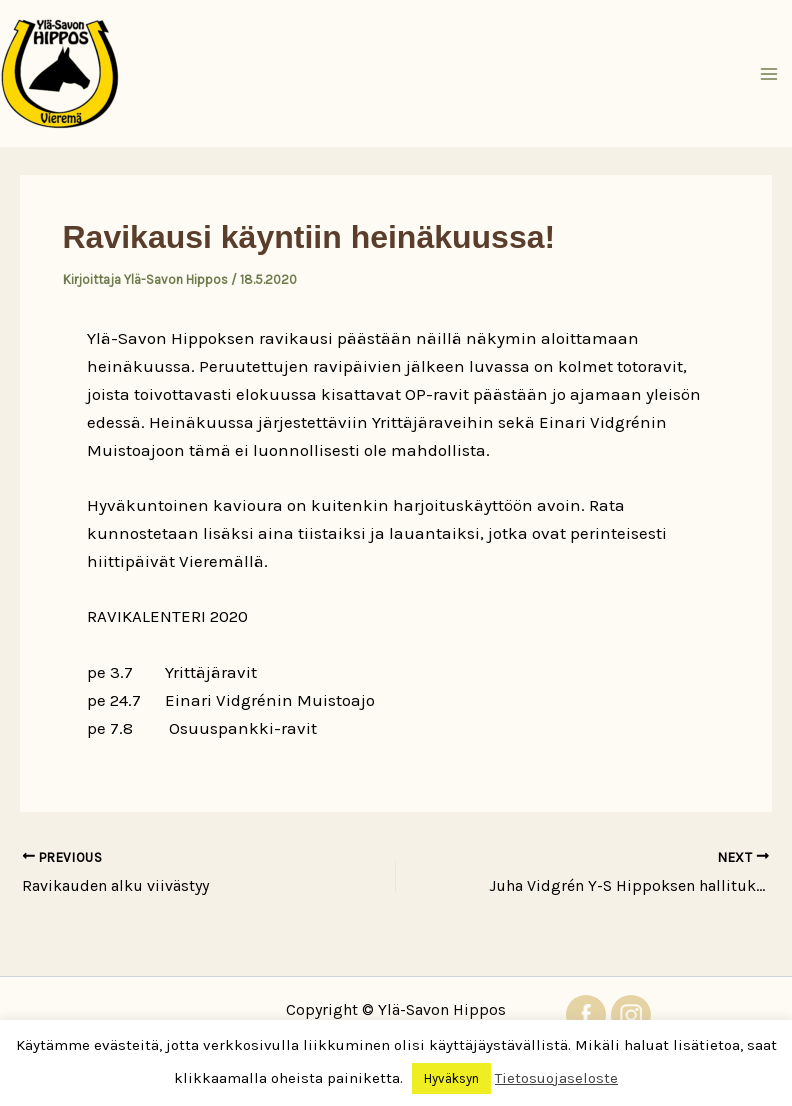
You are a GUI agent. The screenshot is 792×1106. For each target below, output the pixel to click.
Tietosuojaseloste (556, 1078)
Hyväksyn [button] (451, 1078)
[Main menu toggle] (770, 74)
